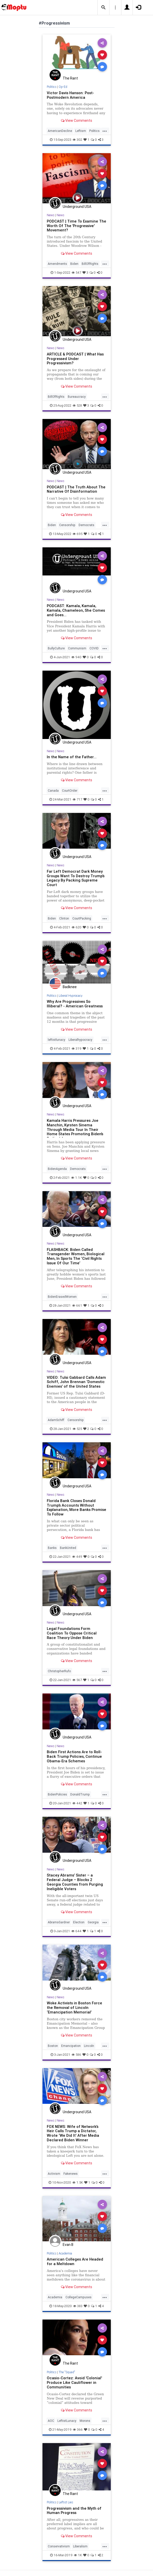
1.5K (77, 2182)
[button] (103, 7)
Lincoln (89, 2046)
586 (76, 2054)
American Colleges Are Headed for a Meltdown (75, 2261)
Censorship (67, 525)
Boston (53, 2046)
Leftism (80, 131)
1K (78, 2555)
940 (76, 657)
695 (77, 534)
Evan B (68, 2244)
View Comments (76, 120)
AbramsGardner (59, 1922)
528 (77, 405)
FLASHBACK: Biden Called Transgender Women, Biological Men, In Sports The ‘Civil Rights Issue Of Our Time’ (75, 1256)
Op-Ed (63, 87)
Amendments (57, 264)
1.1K (76, 1177)
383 (77, 2306)
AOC (51, 2421)
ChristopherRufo (59, 1671)
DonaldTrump (80, 1794)
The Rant (70, 78)
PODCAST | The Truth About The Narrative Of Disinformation (76, 489)
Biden (74, 264)
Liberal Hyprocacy (70, 995)
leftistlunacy (56, 1040)
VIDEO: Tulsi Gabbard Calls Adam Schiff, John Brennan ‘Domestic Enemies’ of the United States (76, 1382)
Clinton (64, 918)
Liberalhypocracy (80, 1040)
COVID (94, 648)
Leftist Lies (66, 2502)
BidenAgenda (57, 1169)
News (50, 215)
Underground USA (77, 206)
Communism (77, 648)
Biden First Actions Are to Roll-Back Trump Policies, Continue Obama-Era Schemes (74, 1756)
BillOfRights (90, 264)
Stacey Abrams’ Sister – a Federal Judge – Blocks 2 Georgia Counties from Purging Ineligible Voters (75, 1882)
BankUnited (68, 1548)
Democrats (86, 525)
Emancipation (71, 2046)
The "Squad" (67, 2372)
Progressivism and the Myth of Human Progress (74, 2510)
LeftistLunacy (66, 2421)
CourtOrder (69, 790)
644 (76, 1931)
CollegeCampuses (78, 2297)
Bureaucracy (77, 396)
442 (77, 1803)
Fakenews (70, 2173)
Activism (54, 2173)
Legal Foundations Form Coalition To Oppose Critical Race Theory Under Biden (72, 1633)
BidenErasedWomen (62, 1297)
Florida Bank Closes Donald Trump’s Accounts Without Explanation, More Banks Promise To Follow (76, 1507)
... (104, 130)
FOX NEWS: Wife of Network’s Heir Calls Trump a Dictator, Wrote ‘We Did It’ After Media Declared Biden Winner (73, 2133)
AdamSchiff (56, 1420)
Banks (52, 1548)
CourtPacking (81, 918)
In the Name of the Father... (72, 756)
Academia (65, 2253)
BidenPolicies (57, 1794)
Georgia (93, 1922)
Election (78, 1922)
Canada (53, 790)
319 (76, 1048)
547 (76, 272)
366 (78, 2429)
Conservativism (59, 2546)
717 (77, 799)
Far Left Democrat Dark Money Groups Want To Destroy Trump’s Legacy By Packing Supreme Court (75, 878)
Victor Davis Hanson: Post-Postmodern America (70, 95)
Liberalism (80, 2546)
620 (76, 927)
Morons (85, 2421)
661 (77, 1305)
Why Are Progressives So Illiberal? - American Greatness (75, 1003)
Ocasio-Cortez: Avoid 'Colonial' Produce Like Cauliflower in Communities (74, 2382)
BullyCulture (56, 648)
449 (77, 1556)
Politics (51, 87)
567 (77, 1680)
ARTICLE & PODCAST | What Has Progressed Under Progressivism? (75, 359)
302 (77, 139)
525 (77, 1429)
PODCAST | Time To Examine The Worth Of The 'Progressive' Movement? (76, 226)
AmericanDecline (60, 131)
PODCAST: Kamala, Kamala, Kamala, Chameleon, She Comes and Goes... (76, 610)
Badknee (70, 987)
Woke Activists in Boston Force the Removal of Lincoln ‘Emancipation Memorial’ (74, 2007)
